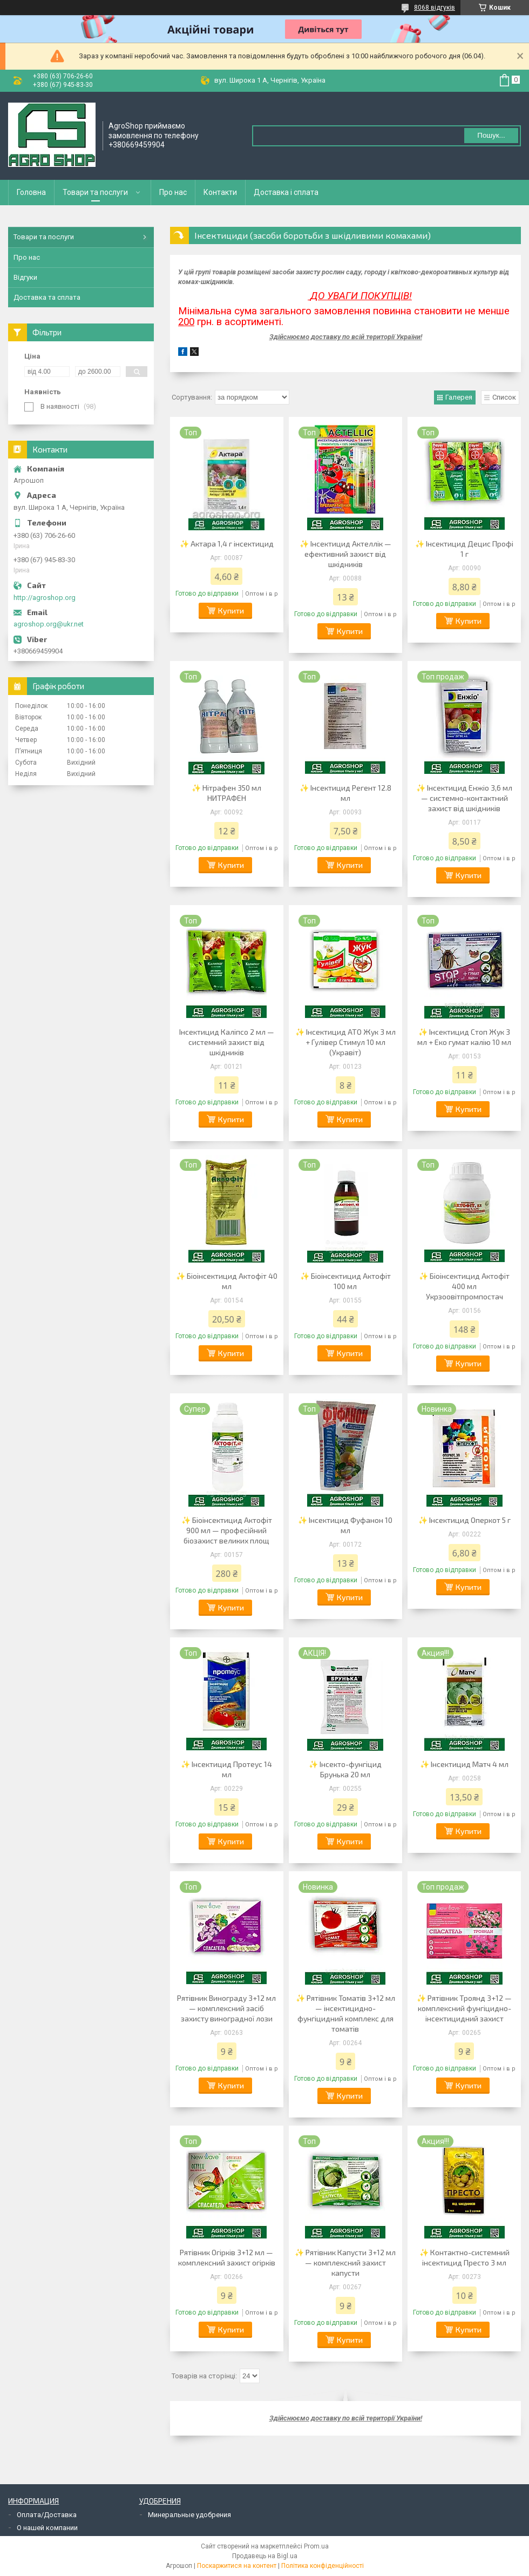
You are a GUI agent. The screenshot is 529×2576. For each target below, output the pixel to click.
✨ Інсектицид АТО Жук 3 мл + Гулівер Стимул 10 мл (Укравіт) (345, 1042)
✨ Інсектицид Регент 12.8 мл (345, 793)
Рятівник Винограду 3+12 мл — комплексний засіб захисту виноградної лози (226, 2008)
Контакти (220, 192)
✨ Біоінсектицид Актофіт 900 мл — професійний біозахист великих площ (226, 1530)
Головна (31, 192)
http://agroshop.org (44, 598)
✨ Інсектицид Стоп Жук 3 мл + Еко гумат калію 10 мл (464, 1037)
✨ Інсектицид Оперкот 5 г (464, 1520)
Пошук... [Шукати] (491, 135)
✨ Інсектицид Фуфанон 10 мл (345, 1525)
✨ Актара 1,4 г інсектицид (227, 543)
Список (504, 397)
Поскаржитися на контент (236, 2566)
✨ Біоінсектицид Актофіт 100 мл (345, 1281)
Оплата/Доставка (47, 2515)
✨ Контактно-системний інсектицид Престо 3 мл (464, 2257)
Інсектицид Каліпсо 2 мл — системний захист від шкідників (226, 1042)
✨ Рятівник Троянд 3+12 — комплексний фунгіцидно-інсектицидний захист (464, 2008)
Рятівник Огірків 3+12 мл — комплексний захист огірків (226, 2257)
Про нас (173, 192)
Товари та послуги (95, 192)
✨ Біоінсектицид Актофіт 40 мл (226, 1281)
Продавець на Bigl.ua (264, 2556)
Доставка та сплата (46, 297)
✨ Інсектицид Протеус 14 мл (226, 1769)
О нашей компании (47, 2528)
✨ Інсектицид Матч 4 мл (464, 1764)
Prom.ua (316, 2546)
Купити (231, 610)
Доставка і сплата (286, 192)
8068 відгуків (434, 7)
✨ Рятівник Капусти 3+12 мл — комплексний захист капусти (345, 2262)
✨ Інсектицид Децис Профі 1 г (464, 548)
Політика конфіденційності (322, 2566)
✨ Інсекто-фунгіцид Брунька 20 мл (345, 1769)
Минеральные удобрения (189, 2515)
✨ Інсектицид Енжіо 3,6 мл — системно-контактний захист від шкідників (464, 798)
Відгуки (25, 277)
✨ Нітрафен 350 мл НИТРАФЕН (226, 793)
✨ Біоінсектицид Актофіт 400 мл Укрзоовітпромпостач (464, 1286)
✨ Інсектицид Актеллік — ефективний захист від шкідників (345, 554)
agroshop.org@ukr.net (48, 624)
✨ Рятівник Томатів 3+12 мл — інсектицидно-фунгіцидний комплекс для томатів (345, 2013)
